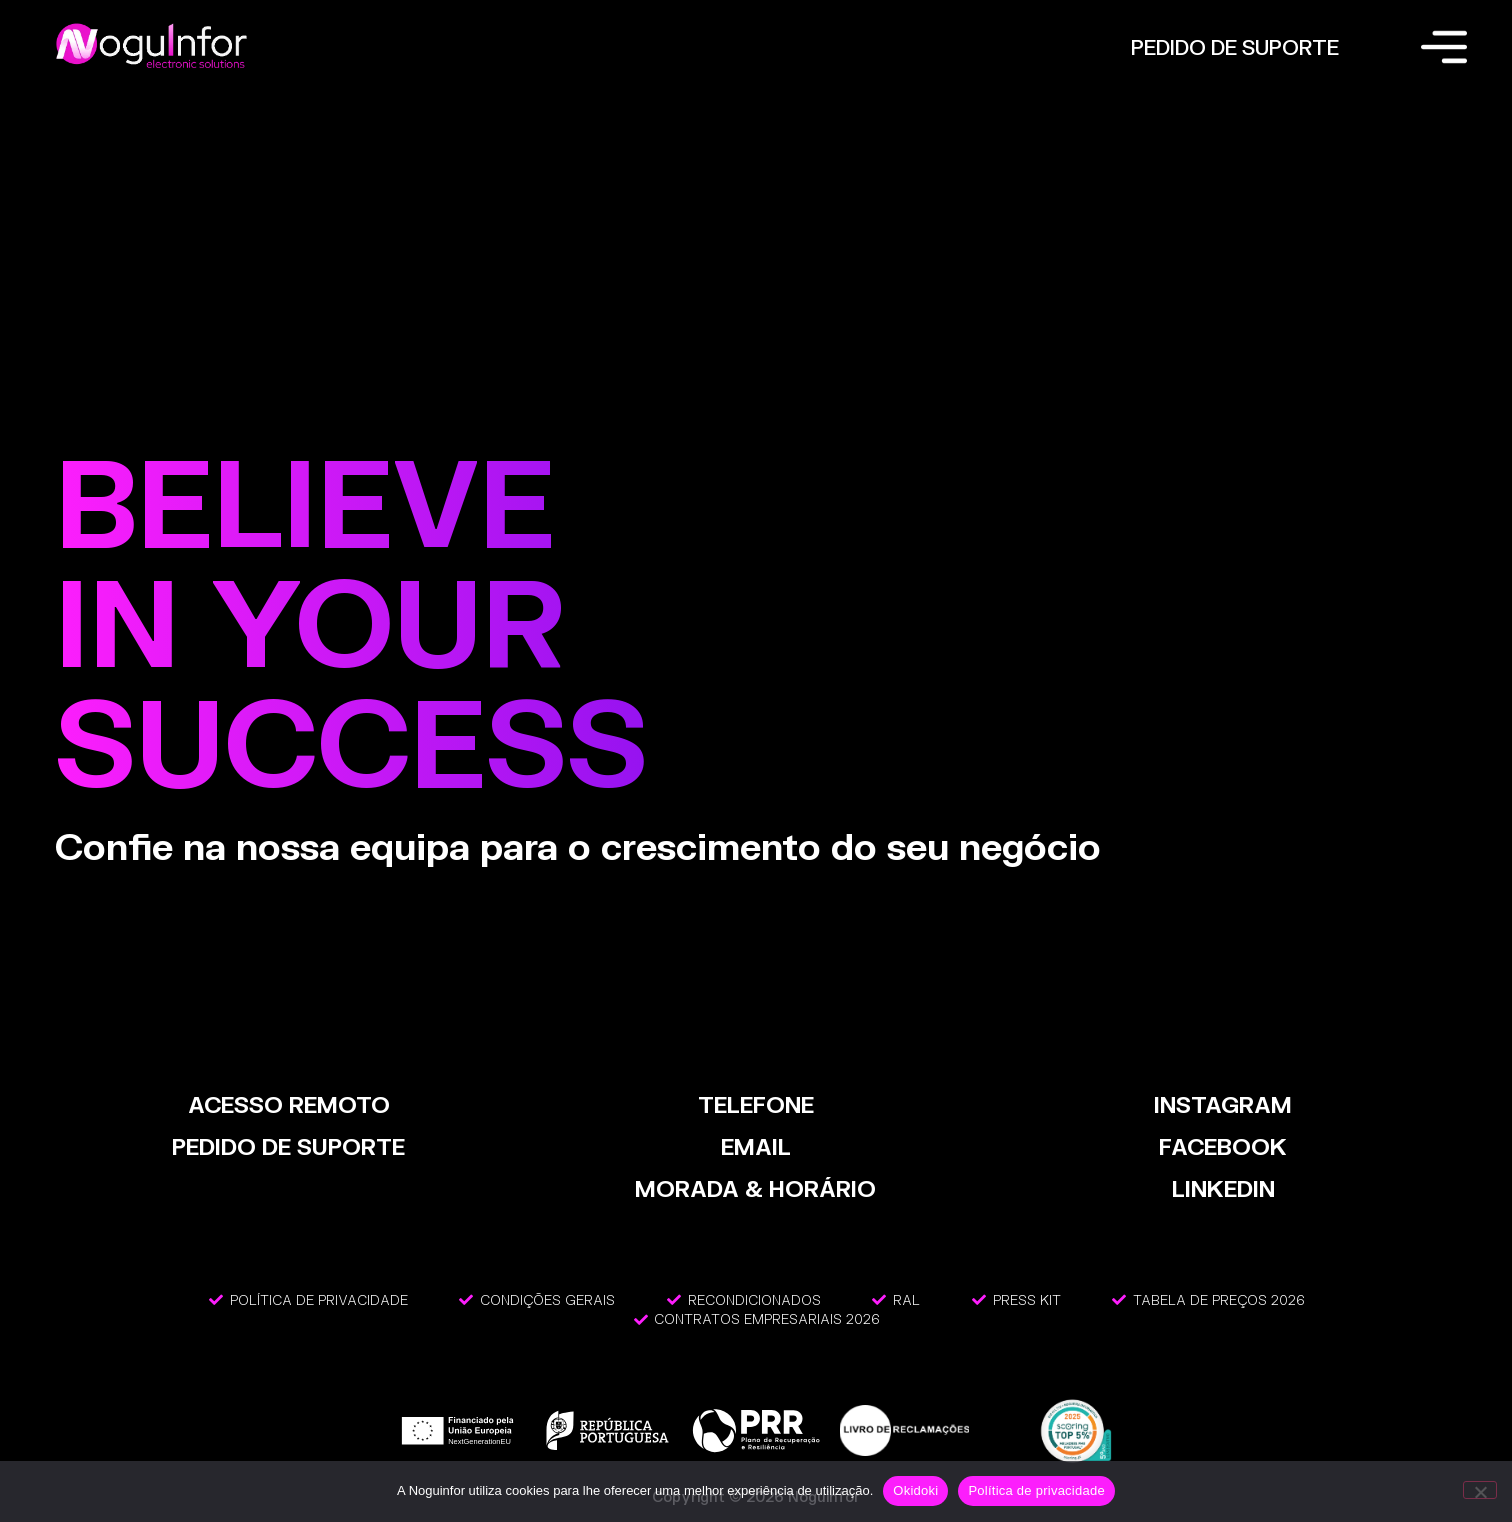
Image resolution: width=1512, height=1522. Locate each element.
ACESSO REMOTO (289, 1104)
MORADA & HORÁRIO (755, 1188)
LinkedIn (1223, 1188)
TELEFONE (756, 1104)
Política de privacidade (1036, 1490)
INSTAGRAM (1223, 1104)
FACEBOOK (1223, 1146)
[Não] (1480, 1490)
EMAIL (756, 1146)
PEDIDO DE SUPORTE (1235, 47)
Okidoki (915, 1490)
